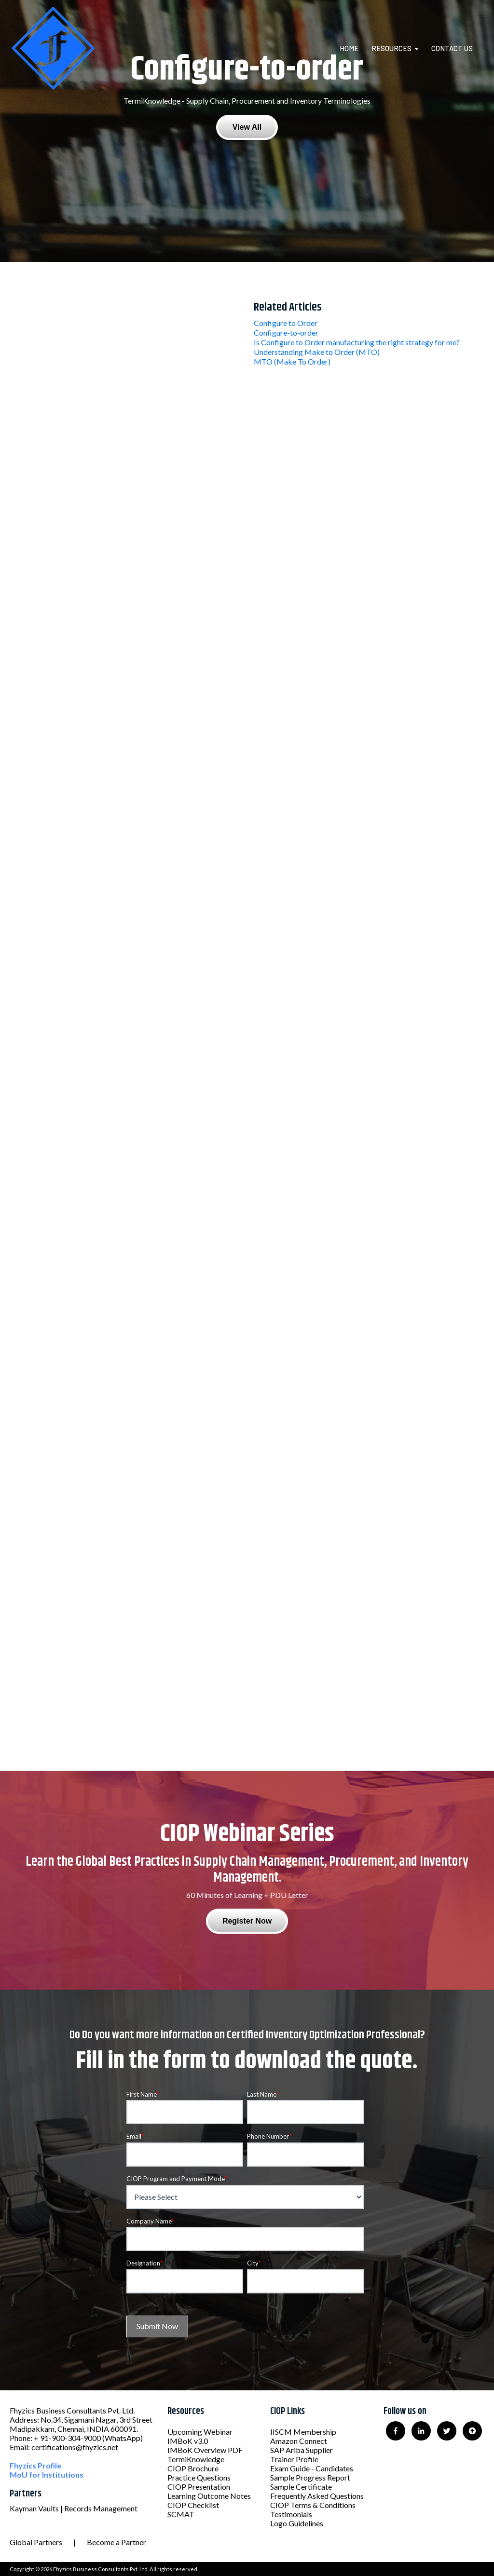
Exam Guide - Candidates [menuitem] (311, 2468)
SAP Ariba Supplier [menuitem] (301, 2449)
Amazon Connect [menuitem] (298, 2440)
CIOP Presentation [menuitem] (198, 2486)
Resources (391, 48)
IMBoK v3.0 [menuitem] (187, 2440)
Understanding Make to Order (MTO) (317, 351)
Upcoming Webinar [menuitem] (200, 2431)
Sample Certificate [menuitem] (301, 2486)
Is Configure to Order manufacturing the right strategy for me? (357, 342)
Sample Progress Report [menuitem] (310, 2477)
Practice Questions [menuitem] (199, 2477)
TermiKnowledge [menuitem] (195, 2459)
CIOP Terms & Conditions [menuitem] (313, 2504)
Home (349, 48)
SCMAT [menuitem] (180, 2514)
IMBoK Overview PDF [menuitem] (205, 2449)
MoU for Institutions (46, 2474)
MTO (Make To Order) (292, 361)
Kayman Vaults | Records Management (73, 2508)
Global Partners (36, 2542)
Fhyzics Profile (35, 2465)
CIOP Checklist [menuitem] (193, 2504)
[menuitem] (355, 48)
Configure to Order (285, 322)
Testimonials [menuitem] (291, 2514)
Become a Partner (116, 2542)
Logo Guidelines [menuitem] (296, 2523)
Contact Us (452, 48)
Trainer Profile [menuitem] (294, 2459)
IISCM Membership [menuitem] (303, 2431)
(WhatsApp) (122, 2437)
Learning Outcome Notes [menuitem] (209, 2495)
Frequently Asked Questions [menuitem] (317, 2495)
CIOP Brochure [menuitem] (193, 2468)
